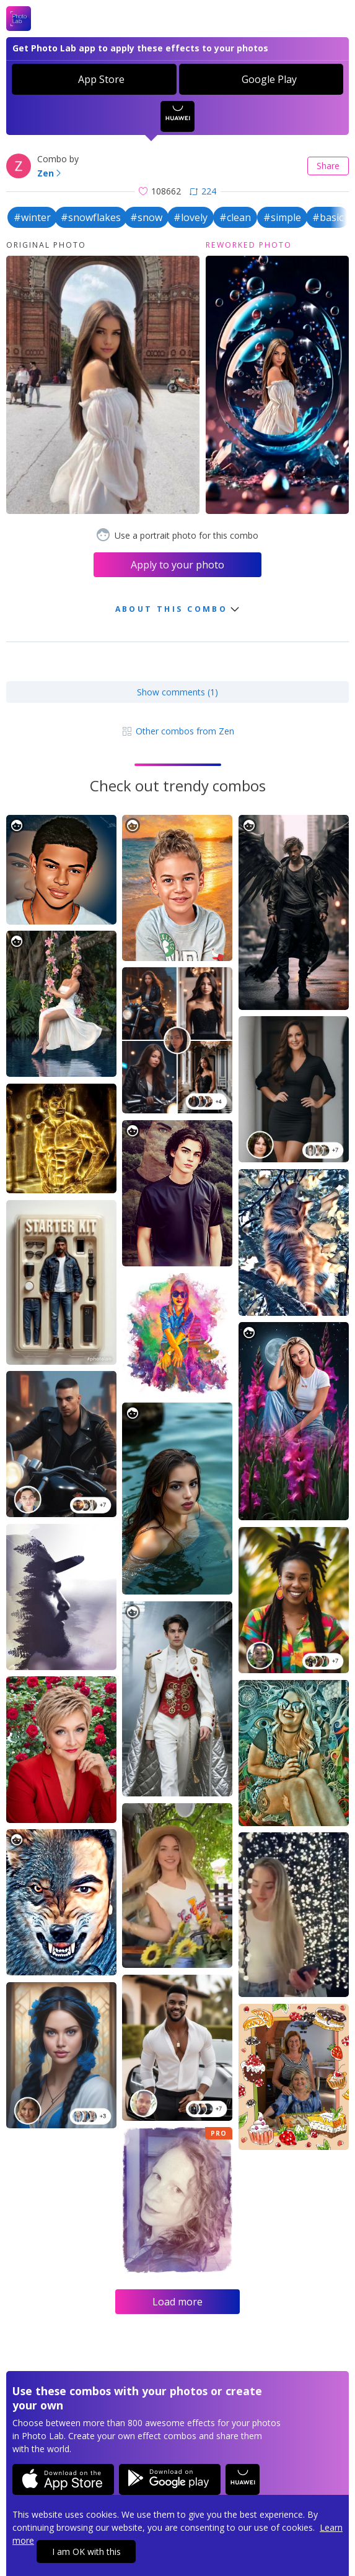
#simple (282, 217)
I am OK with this (86, 2551)
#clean (235, 217)
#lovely (190, 217)
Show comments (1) (177, 692)
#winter (32, 217)
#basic (327, 217)
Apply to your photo (177, 565)
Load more (177, 2301)
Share (328, 166)
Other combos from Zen (177, 731)
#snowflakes (91, 217)
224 (203, 191)
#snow (146, 217)
